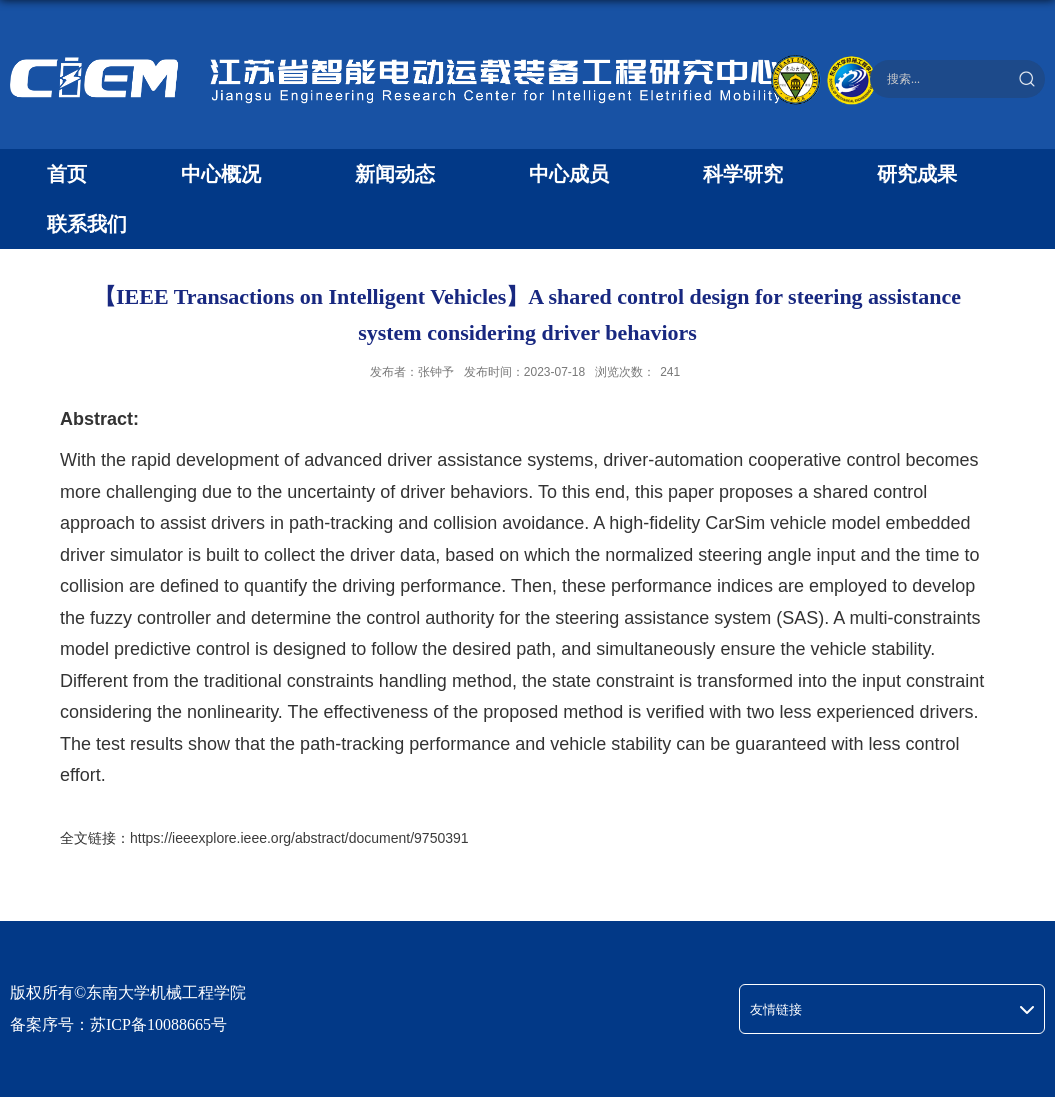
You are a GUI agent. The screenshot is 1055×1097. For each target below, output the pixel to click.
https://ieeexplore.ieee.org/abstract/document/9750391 (299, 838)
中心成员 (569, 174)
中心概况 (221, 174)
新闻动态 (395, 174)
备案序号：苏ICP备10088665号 (118, 1024)
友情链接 (776, 1009)
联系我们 (87, 224)
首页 (67, 174)
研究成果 (917, 174)
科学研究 (743, 174)
